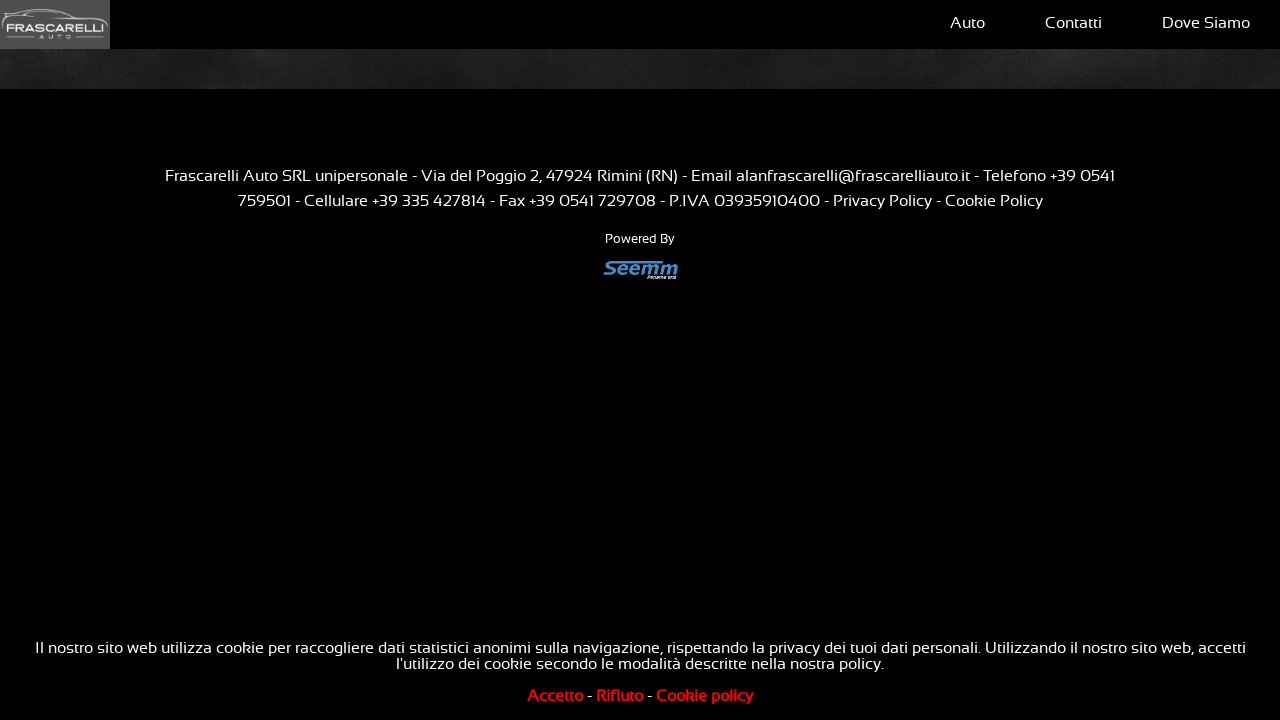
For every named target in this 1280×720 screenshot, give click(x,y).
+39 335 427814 (429, 201)
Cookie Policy (994, 201)
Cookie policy (704, 696)
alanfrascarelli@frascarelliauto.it (853, 176)
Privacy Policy (882, 201)
